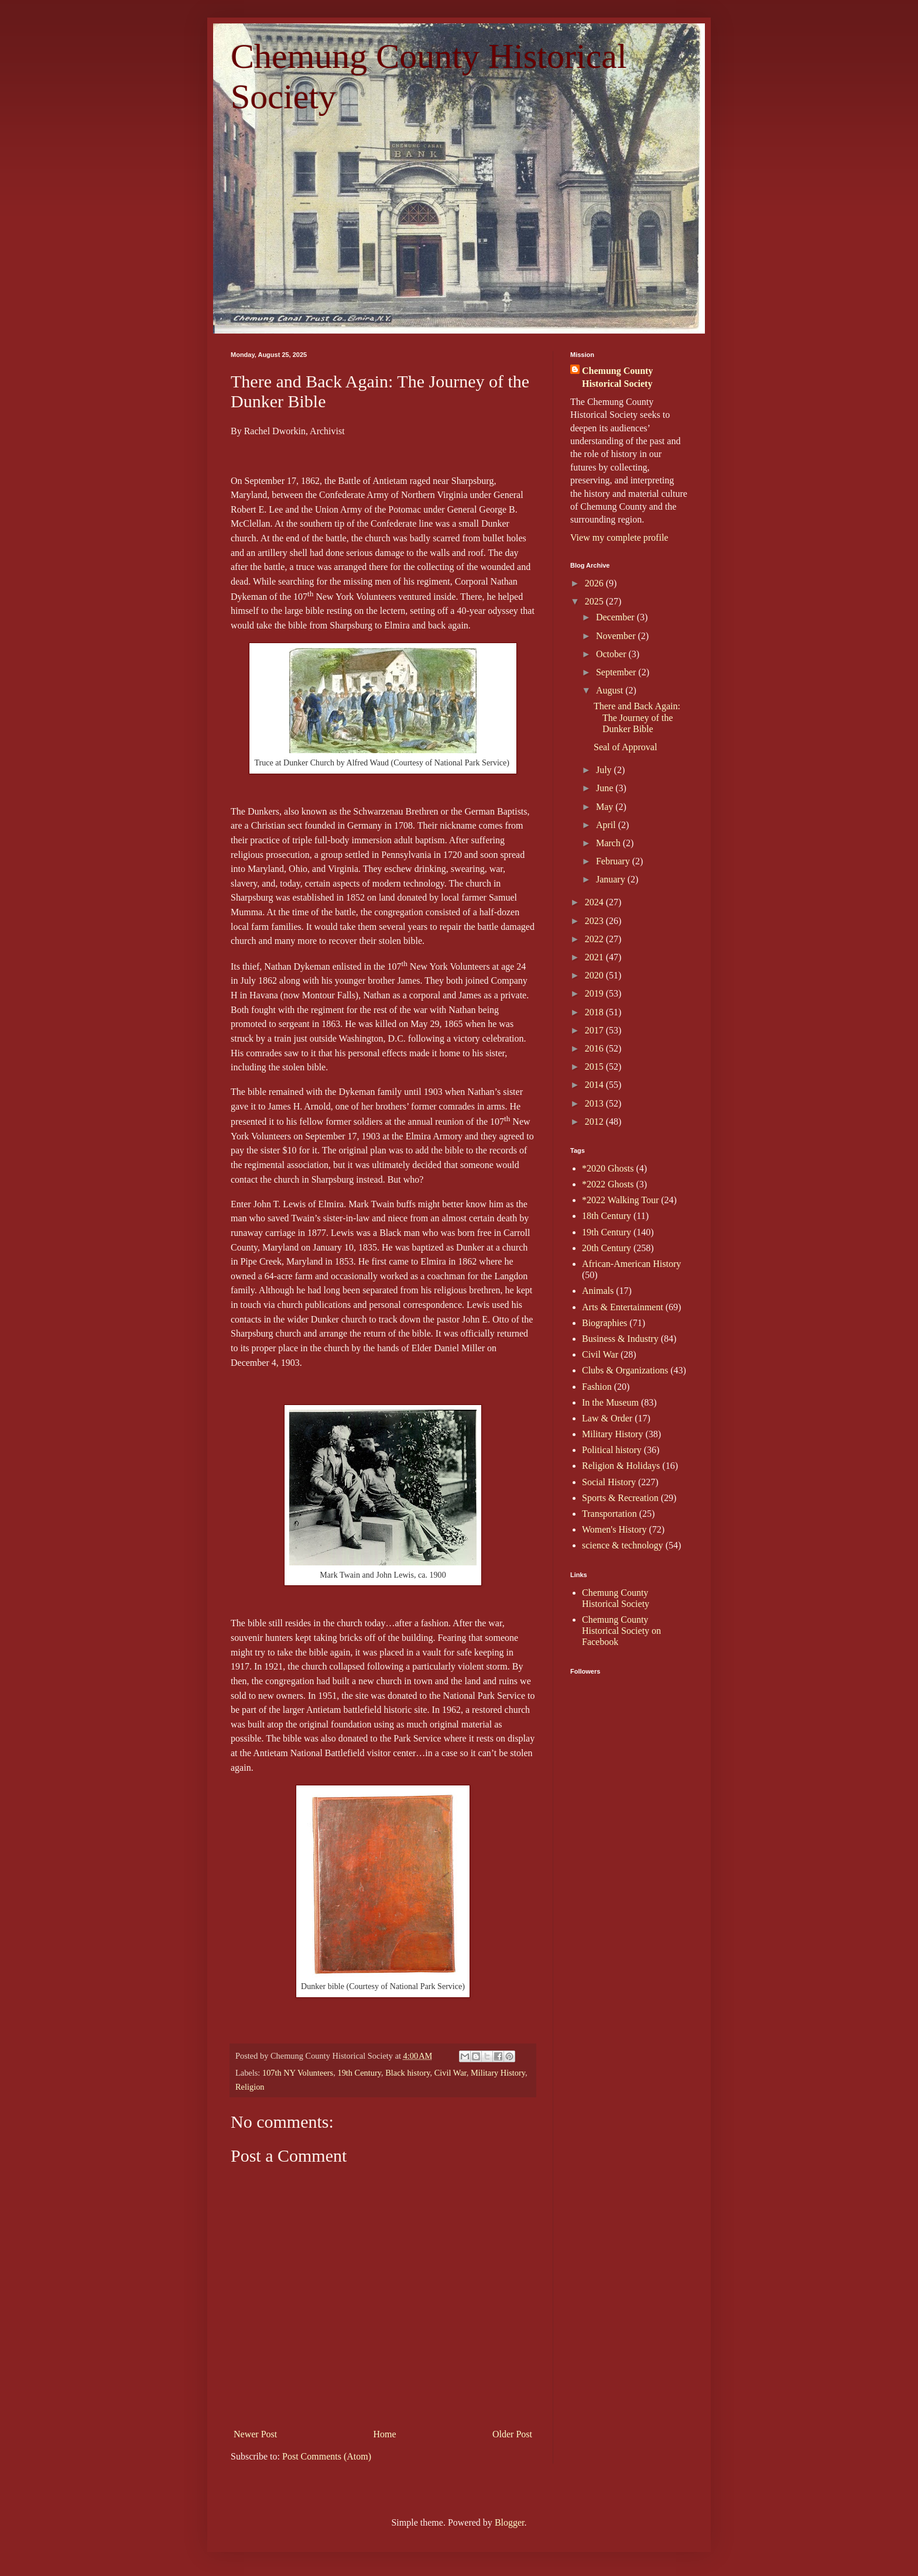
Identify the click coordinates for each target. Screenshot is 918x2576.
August (610, 690)
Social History (609, 1482)
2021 (595, 957)
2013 (595, 1103)
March (609, 843)
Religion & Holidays (621, 1466)
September (617, 672)
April (607, 825)
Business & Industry (620, 1339)
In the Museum (610, 1402)
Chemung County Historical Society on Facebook (621, 1631)
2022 (595, 939)
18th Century (606, 1216)
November (617, 636)
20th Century (606, 1248)
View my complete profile (619, 537)
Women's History (614, 1529)
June (605, 788)
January (612, 879)
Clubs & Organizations (625, 1370)
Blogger (510, 2522)
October (612, 654)
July (605, 770)
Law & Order (607, 1418)
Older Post (512, 2434)
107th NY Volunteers (297, 2072)
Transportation (609, 1514)
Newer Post (255, 2434)
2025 (595, 601)
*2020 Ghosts (607, 1168)
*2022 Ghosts (607, 1184)
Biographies (604, 1323)
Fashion (597, 1387)
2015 (595, 1066)
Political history (612, 1450)
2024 (595, 902)
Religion (250, 2086)
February (614, 861)
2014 (595, 1085)
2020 (595, 975)
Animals (598, 1291)
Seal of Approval (625, 747)
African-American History (631, 1264)
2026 (595, 583)
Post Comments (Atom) (326, 2456)
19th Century (359, 2072)
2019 (595, 993)
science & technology (622, 1545)
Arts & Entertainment (622, 1307)
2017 (595, 1030)
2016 (595, 1048)
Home (385, 2434)
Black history (407, 2072)
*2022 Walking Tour (620, 1200)
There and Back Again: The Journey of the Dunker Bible (637, 717)
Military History (498, 2072)
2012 (595, 1121)
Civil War (450, 2072)
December (616, 617)
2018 (595, 1012)
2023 (595, 921)
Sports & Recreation (620, 1498)
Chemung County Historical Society (617, 377)
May (605, 807)
